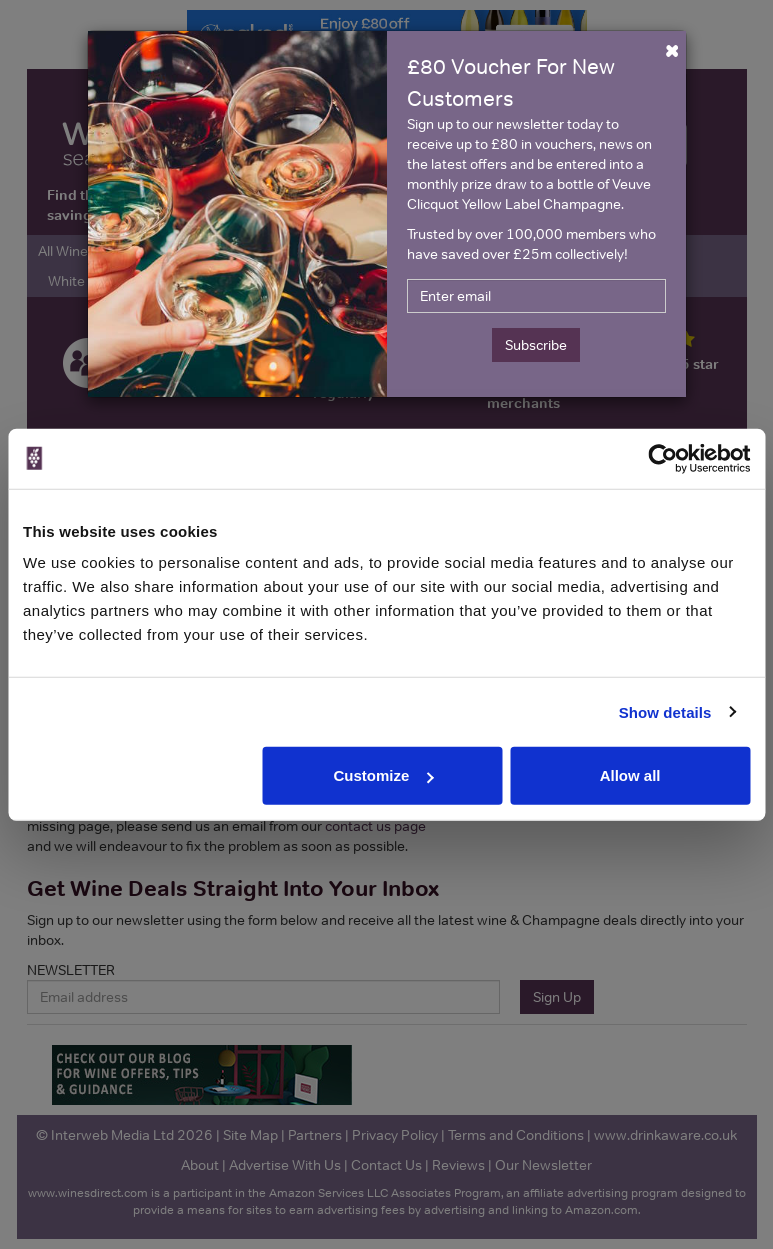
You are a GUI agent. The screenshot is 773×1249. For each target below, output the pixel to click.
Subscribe (536, 345)
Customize (383, 775)
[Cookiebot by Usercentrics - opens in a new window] (662, 458)
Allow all (630, 775)
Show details (665, 711)
